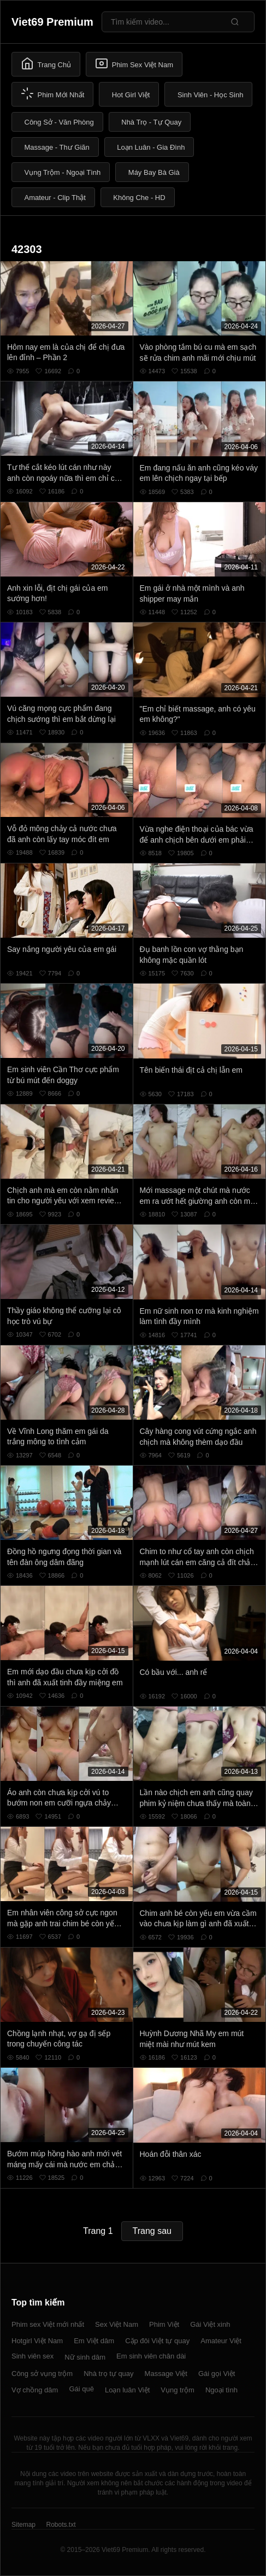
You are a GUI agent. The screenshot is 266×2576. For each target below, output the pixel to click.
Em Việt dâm (94, 2341)
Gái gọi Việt (216, 2373)
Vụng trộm (177, 2390)
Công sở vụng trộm (42, 2373)
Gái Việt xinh (210, 2324)
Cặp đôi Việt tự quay (157, 2341)
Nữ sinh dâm (84, 2357)
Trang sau (152, 2231)
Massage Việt (166, 2373)
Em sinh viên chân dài (151, 2356)
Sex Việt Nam (116, 2324)
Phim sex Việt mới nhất (47, 2324)
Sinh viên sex (32, 2356)
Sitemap (23, 2524)
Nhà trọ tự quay (108, 2373)
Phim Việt (164, 2324)
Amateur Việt (220, 2341)
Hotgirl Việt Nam (37, 2341)
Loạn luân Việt (127, 2390)
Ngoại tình (221, 2390)
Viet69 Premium (52, 22)
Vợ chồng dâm (34, 2390)
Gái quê (81, 2389)
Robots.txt (60, 2524)
